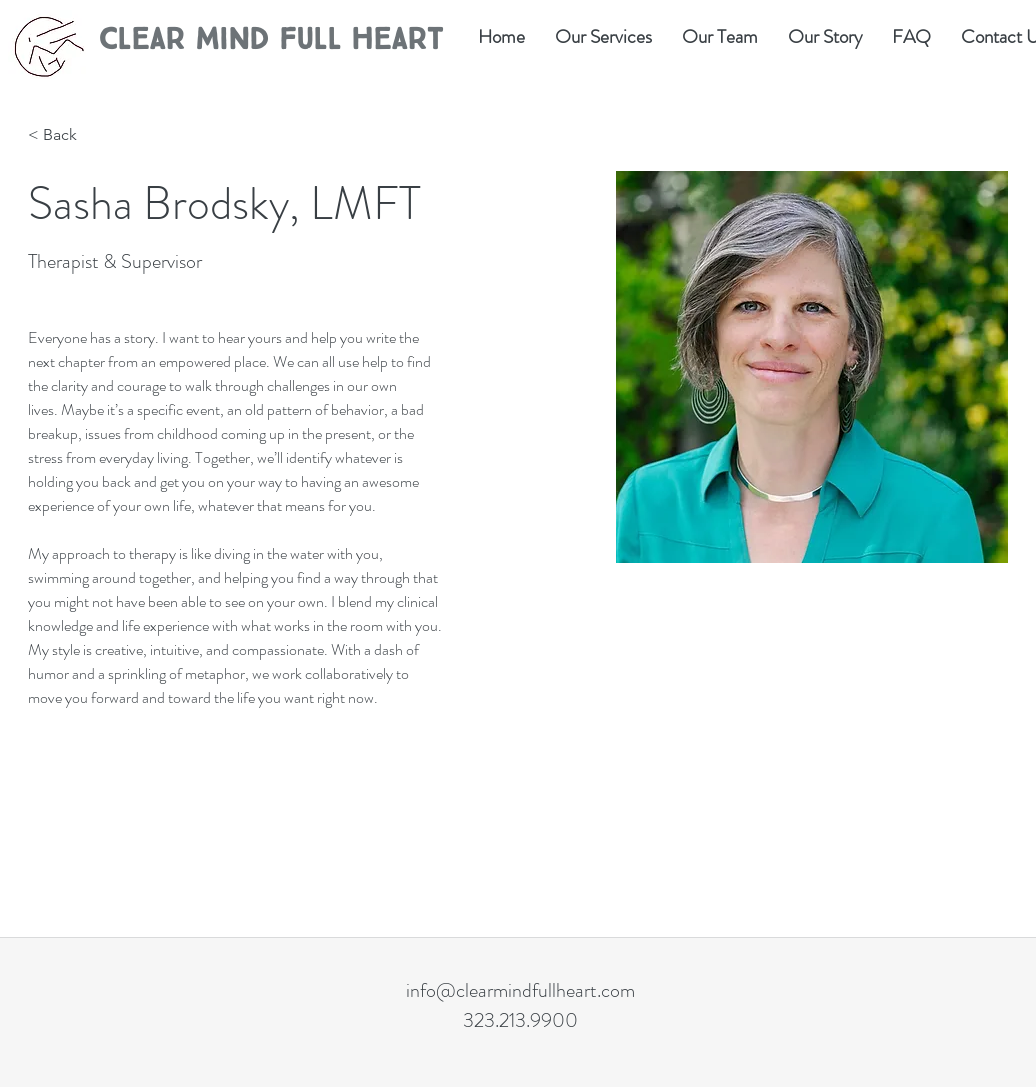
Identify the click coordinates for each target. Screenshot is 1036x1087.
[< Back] (67, 135)
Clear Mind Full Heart (271, 39)
